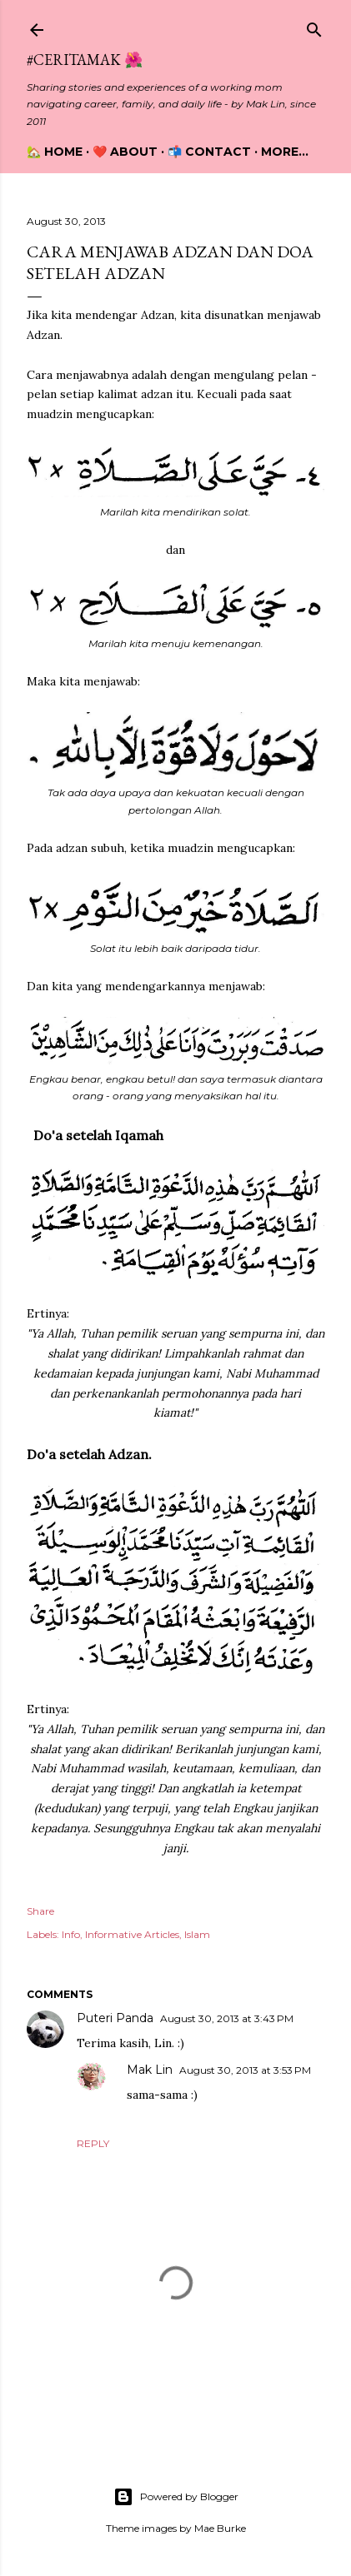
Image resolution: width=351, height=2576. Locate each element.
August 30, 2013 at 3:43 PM (226, 2018)
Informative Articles (132, 1934)
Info (71, 1934)
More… (284, 151)
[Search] (314, 26)
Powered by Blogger (175, 2497)
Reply (93, 2143)
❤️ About (125, 151)
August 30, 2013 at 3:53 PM (245, 2070)
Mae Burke (220, 2528)
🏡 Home (55, 151)
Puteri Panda (115, 2017)
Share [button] (40, 1911)
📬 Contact (209, 151)
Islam (197, 1934)
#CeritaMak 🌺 (85, 59)
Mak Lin (150, 2069)
